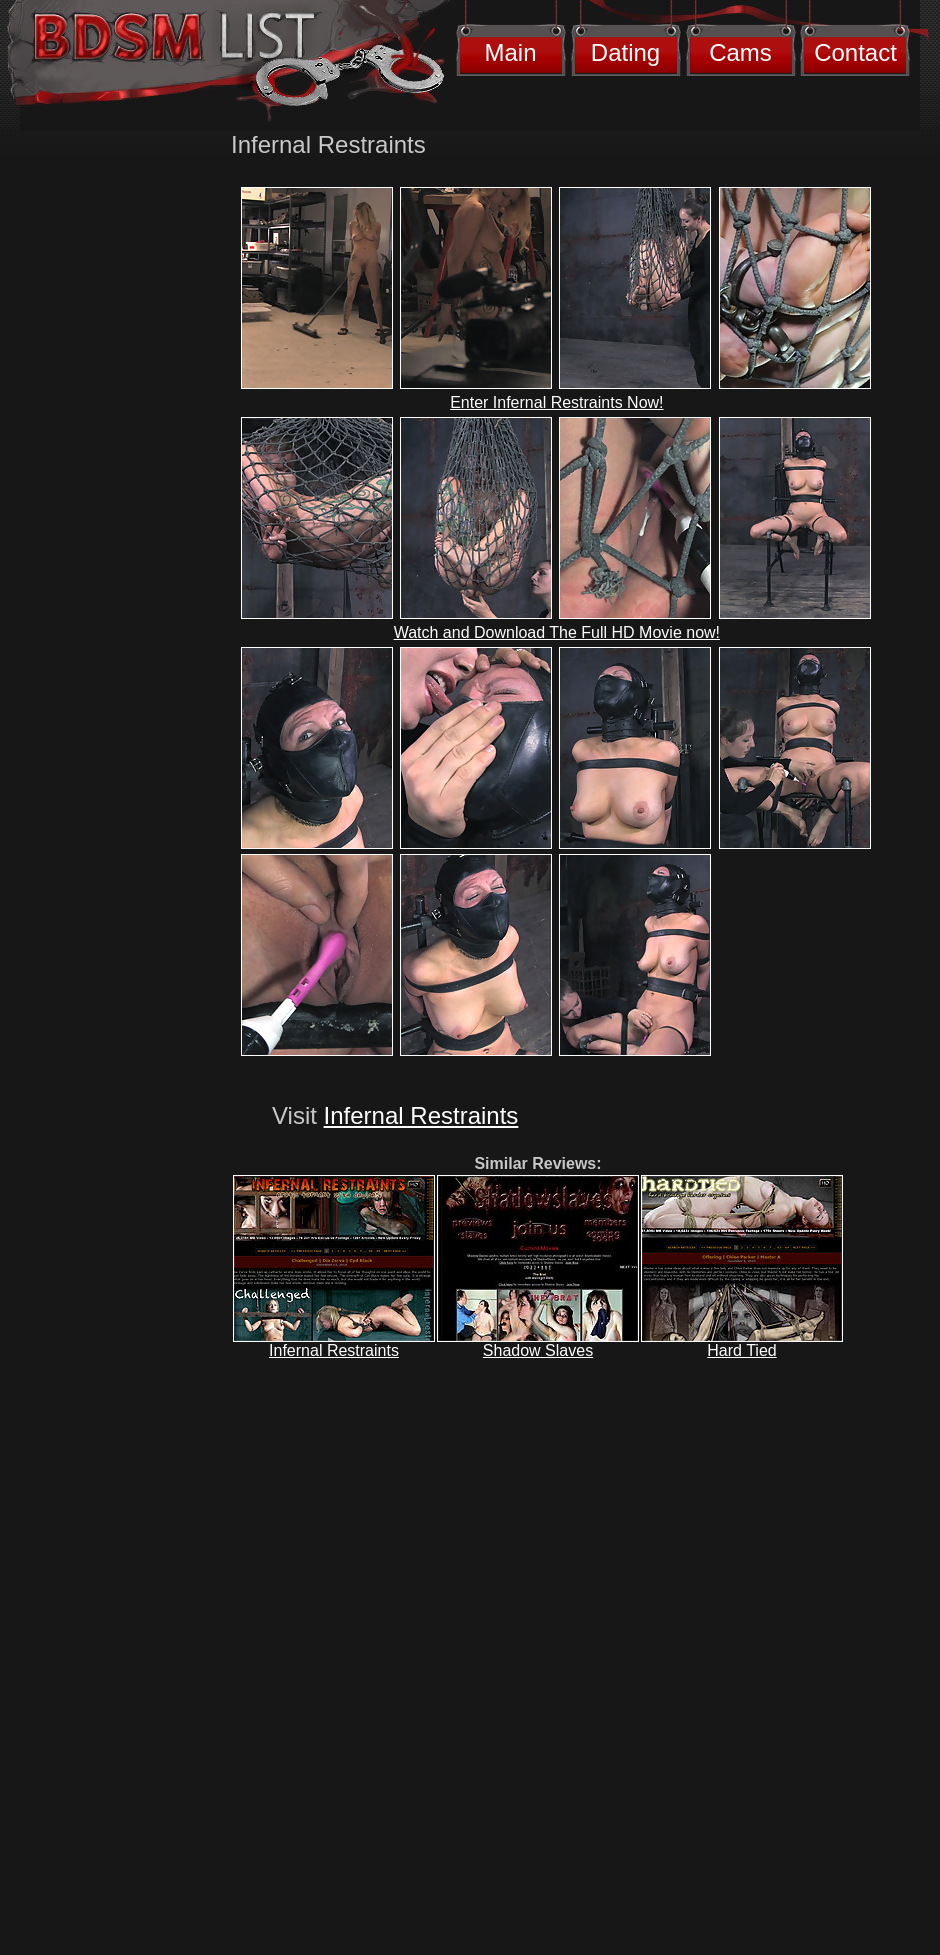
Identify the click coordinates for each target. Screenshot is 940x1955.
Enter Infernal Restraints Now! (556, 402)
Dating (625, 52)
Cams (740, 52)
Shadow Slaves (538, 1350)
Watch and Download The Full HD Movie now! (557, 632)
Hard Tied (741, 1350)
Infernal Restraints (421, 1115)
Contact (855, 52)
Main (510, 52)
